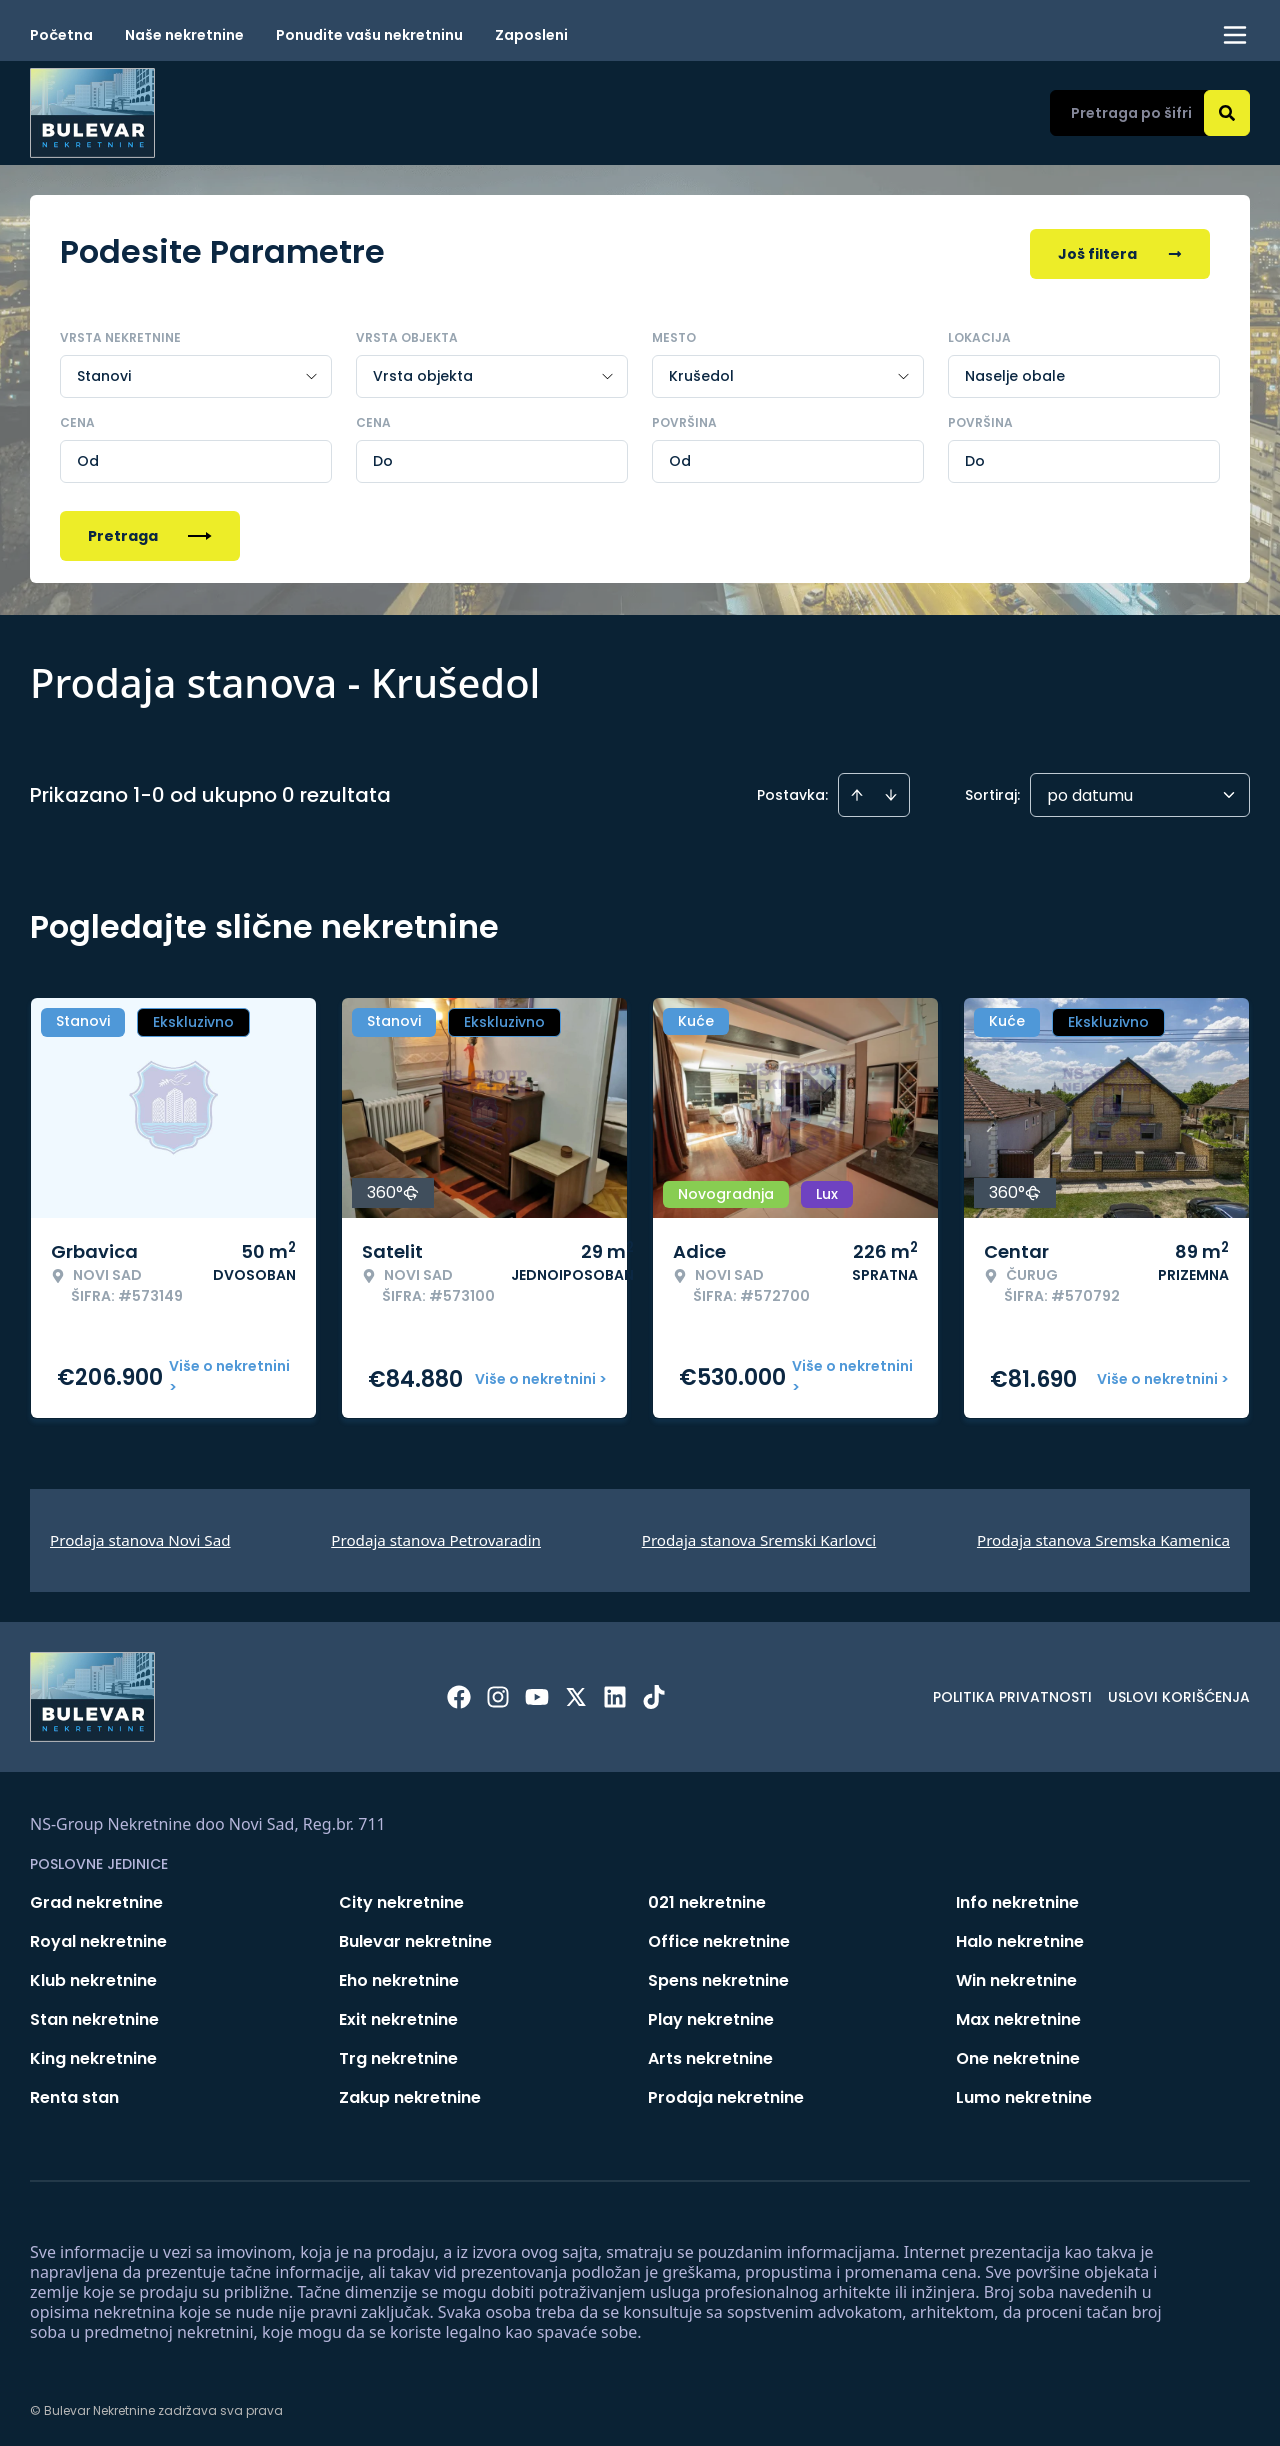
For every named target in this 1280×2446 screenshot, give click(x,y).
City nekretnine (401, 1898)
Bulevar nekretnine (415, 1937)
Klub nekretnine (93, 1976)
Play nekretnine (711, 2015)
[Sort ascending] (857, 791)
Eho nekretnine (399, 1976)
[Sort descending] (891, 791)
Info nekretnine (1017, 1898)
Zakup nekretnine (410, 2093)
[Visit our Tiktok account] (654, 1693)
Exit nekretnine (398, 2015)
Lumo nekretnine (1024, 2093)
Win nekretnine (1016, 1976)
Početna (61, 35)
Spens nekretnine (718, 1976)
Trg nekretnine (398, 2054)
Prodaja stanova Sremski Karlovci (759, 1536)
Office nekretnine (719, 1937)
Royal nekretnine (98, 1937)
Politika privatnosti (1012, 1693)
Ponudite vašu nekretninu (369, 35)
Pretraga (150, 532)
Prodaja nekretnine (726, 2093)
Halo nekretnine (1020, 1937)
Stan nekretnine (94, 2015)
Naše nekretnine (184, 35)
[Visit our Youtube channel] (537, 1693)
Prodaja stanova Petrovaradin (436, 1536)
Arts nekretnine (710, 2054)
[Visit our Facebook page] (459, 1693)
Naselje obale (1015, 372)
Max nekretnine (1018, 2015)
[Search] (1227, 113)
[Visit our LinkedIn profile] (615, 1693)
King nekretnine (93, 2054)
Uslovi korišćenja (1179, 1693)
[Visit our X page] (576, 1693)
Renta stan (74, 2093)
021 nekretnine (707, 1898)
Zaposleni (531, 35)
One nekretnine (1018, 2054)
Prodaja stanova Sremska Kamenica (1103, 1536)
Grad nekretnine (96, 1898)
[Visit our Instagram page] (498, 1693)
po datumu (1090, 791)
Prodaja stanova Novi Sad (140, 1536)
